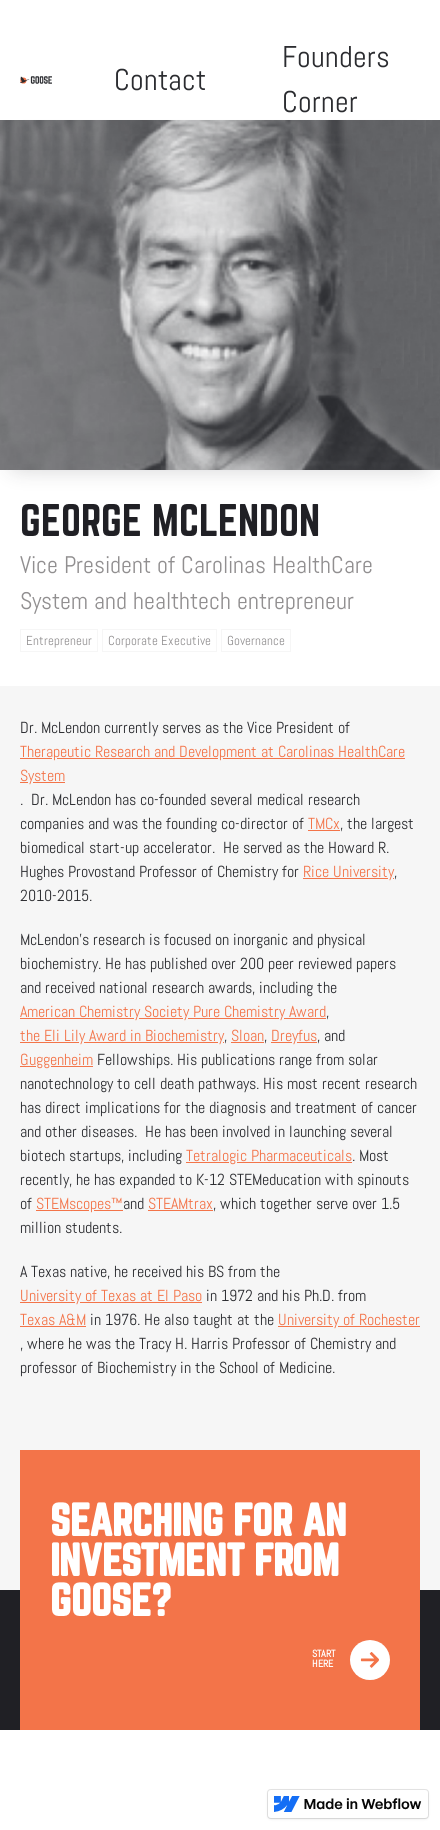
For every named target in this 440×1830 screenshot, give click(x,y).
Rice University (348, 871)
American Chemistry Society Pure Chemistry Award (173, 1011)
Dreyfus (294, 1035)
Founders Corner (336, 79)
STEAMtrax (180, 1203)
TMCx (324, 823)
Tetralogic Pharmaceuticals (269, 1155)
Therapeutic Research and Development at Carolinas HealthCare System (212, 763)
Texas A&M (53, 1319)
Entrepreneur (59, 640)
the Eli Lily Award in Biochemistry (122, 1035)
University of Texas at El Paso (111, 1295)
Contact (160, 80)
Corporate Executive (159, 640)
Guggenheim (56, 1059)
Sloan (247, 1035)
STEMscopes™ (79, 1203)
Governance (256, 640)
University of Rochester (349, 1319)
